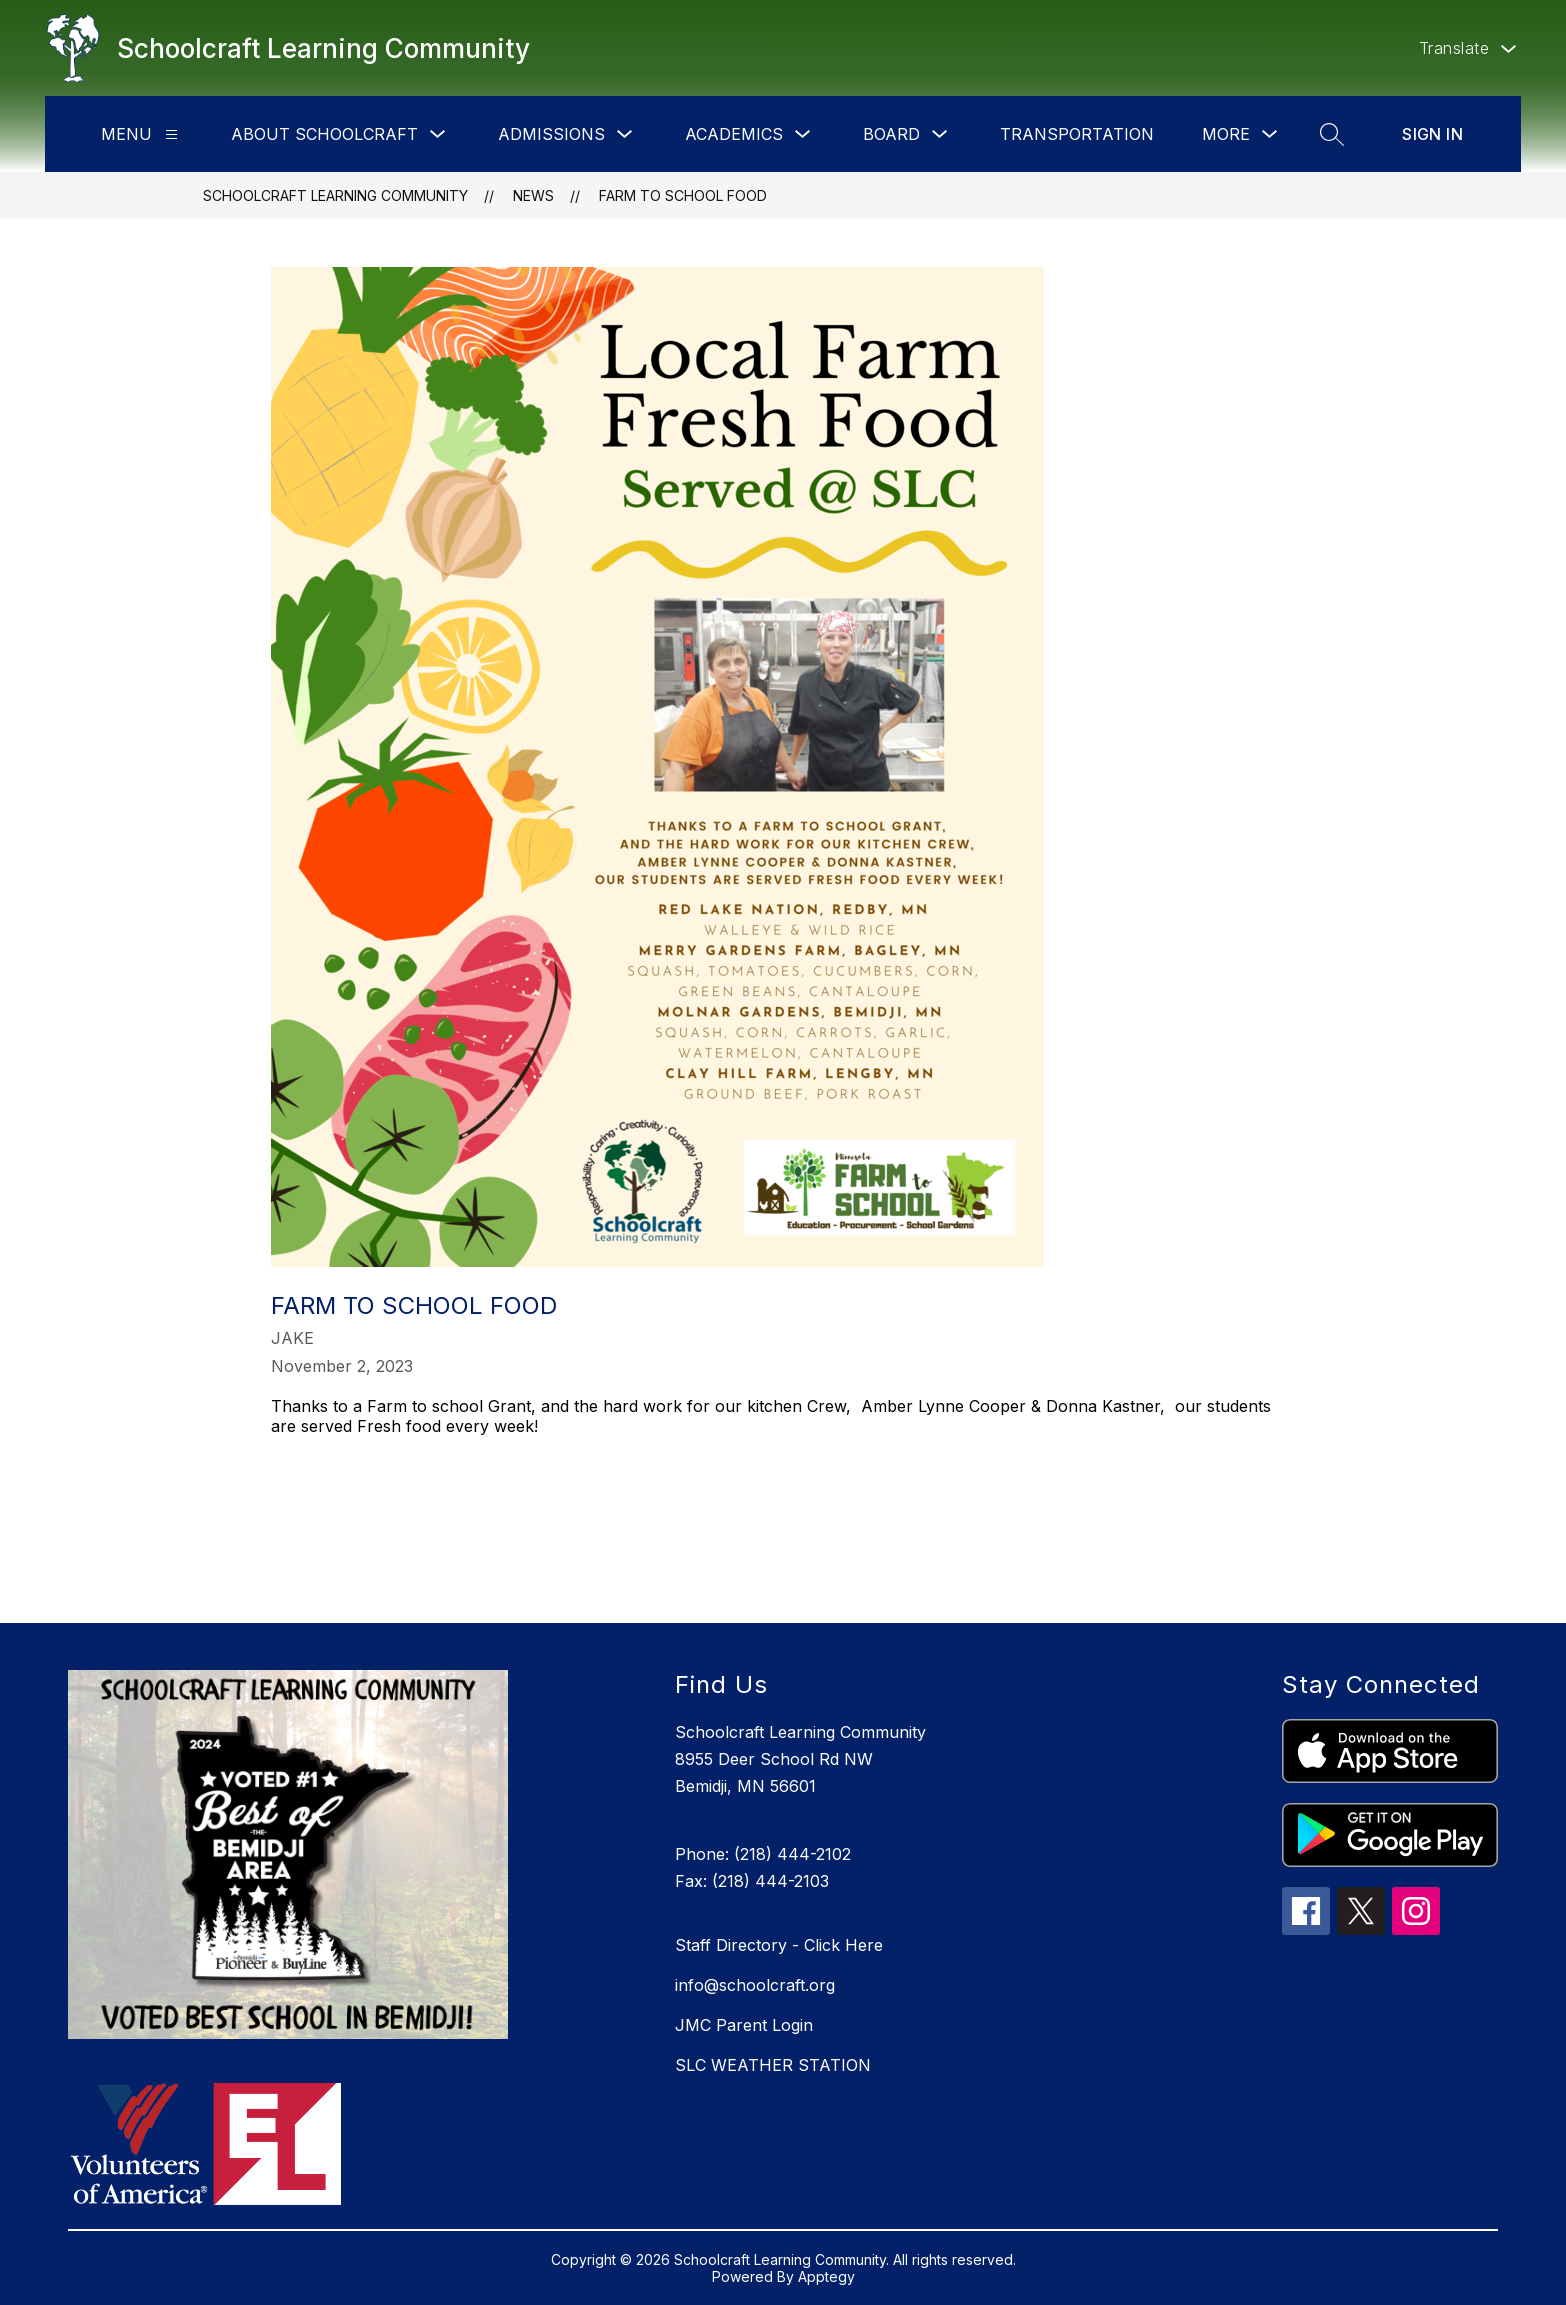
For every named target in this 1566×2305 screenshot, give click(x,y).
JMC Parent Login (744, 2025)
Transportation (1077, 134)
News (533, 195)
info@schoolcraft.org (755, 1985)
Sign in (1432, 134)
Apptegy (826, 2276)
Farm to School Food (683, 195)
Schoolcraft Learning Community (335, 195)
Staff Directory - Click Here (779, 1945)
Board (891, 134)
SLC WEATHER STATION (773, 2065)
